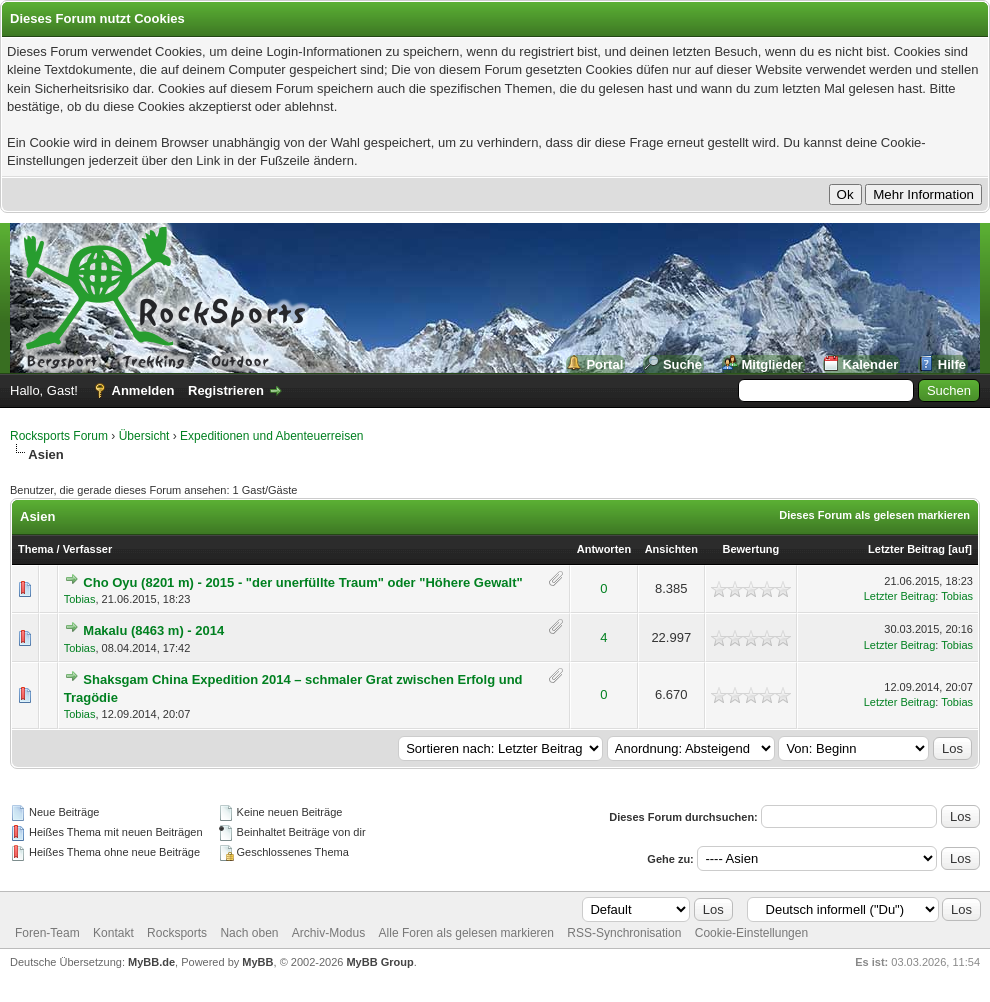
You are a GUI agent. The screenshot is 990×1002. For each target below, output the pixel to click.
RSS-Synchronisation (624, 933)
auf (960, 549)
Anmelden (143, 390)
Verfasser (88, 549)
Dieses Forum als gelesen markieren (874, 515)
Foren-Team (47, 933)
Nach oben (249, 933)
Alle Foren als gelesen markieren (466, 933)
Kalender (871, 364)
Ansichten (671, 549)
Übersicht (144, 436)
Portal (604, 364)
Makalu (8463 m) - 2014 (153, 630)
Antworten (604, 549)
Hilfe (952, 364)
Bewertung (750, 549)
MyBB (257, 962)
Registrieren (226, 390)
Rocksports (177, 933)
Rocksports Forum (59, 436)
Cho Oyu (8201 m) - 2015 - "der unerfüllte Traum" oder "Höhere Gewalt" (302, 582)
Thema (35, 549)
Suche (682, 364)
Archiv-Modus (328, 933)
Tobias (80, 599)
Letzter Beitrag (906, 549)
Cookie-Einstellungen (751, 933)
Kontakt (113, 933)
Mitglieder (772, 364)
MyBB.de (151, 962)
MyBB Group (379, 962)
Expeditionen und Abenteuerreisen (271, 436)
